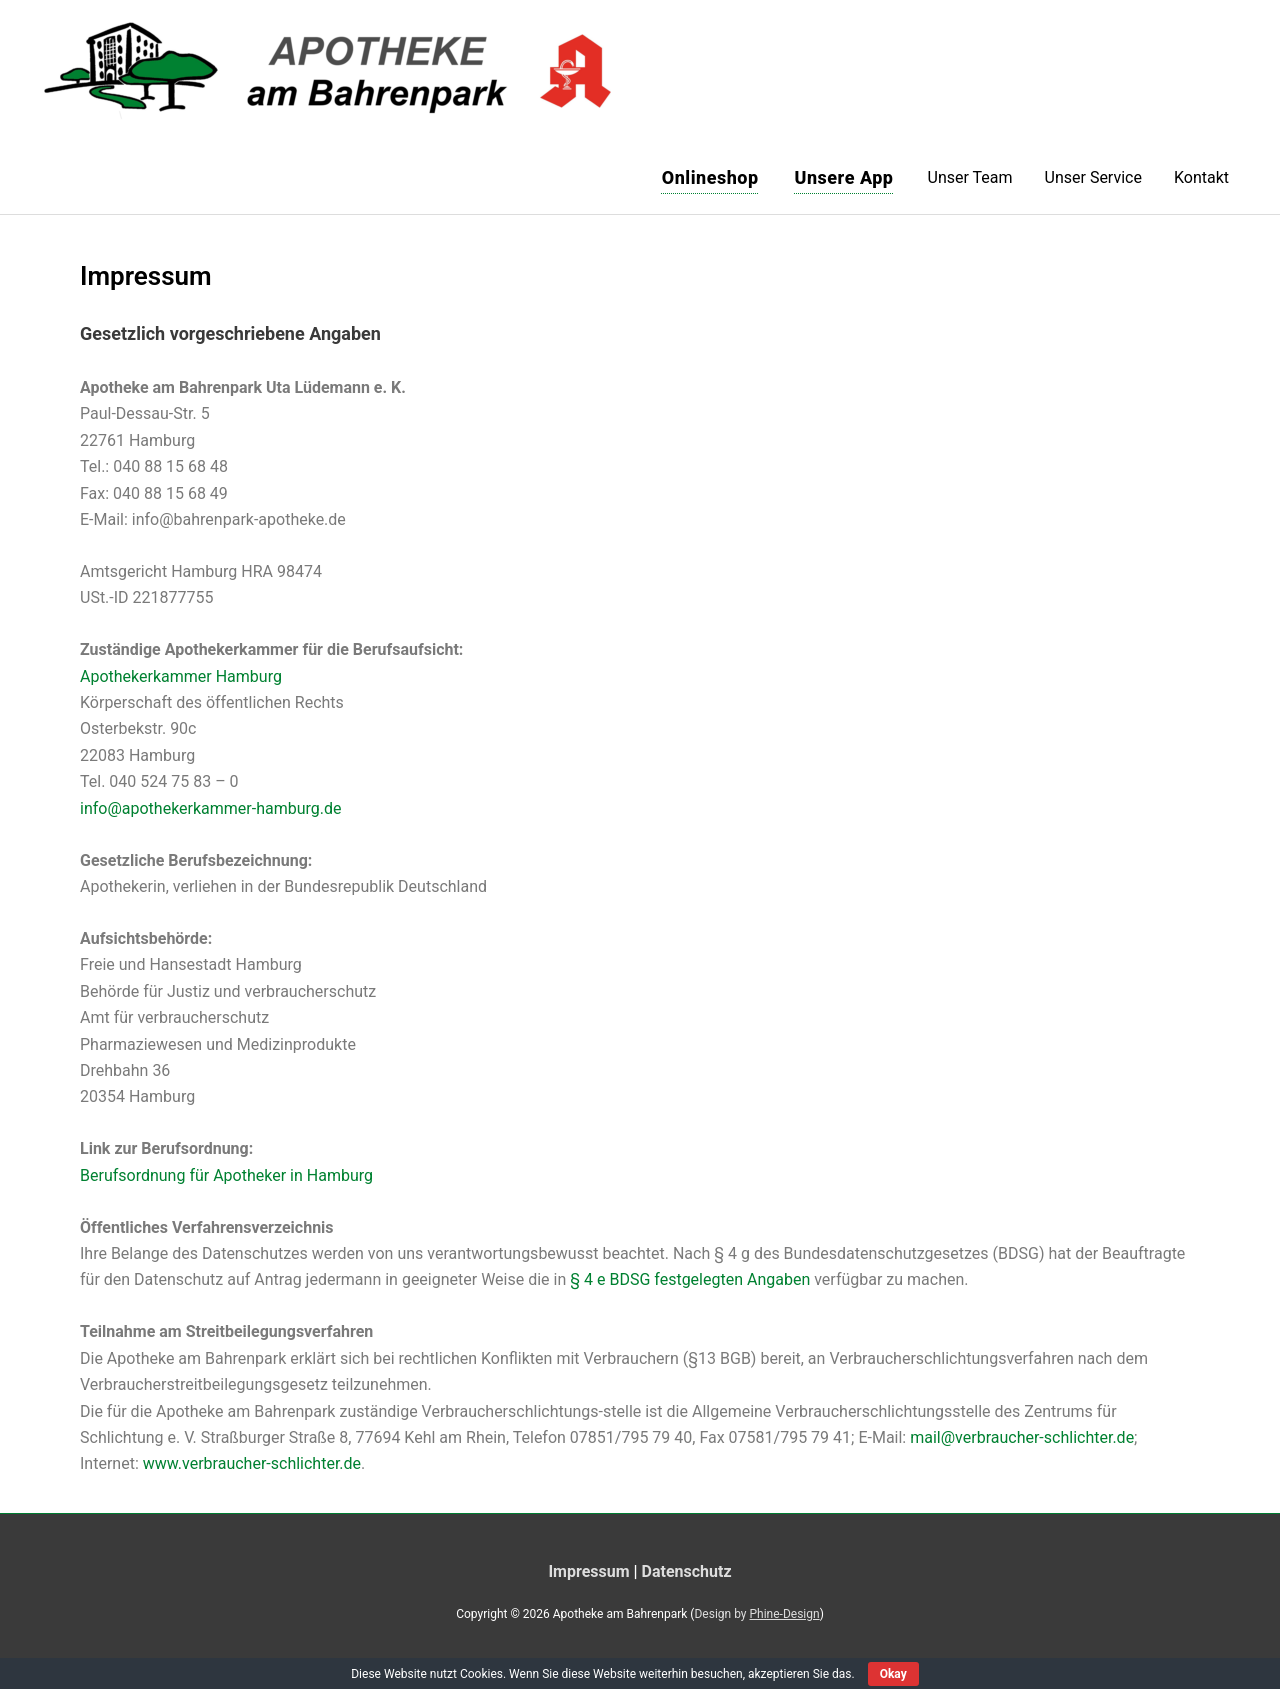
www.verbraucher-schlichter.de (252, 1463)
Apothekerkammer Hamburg (181, 676)
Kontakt (1201, 177)
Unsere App (844, 177)
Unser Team (970, 177)
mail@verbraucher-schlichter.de (1022, 1437)
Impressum (588, 1571)
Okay (893, 1674)
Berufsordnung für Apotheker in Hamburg (226, 1175)
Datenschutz (687, 1571)
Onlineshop (710, 177)
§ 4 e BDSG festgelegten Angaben (690, 1279)
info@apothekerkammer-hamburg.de (211, 808)
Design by (756, 1614)
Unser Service (1093, 177)
